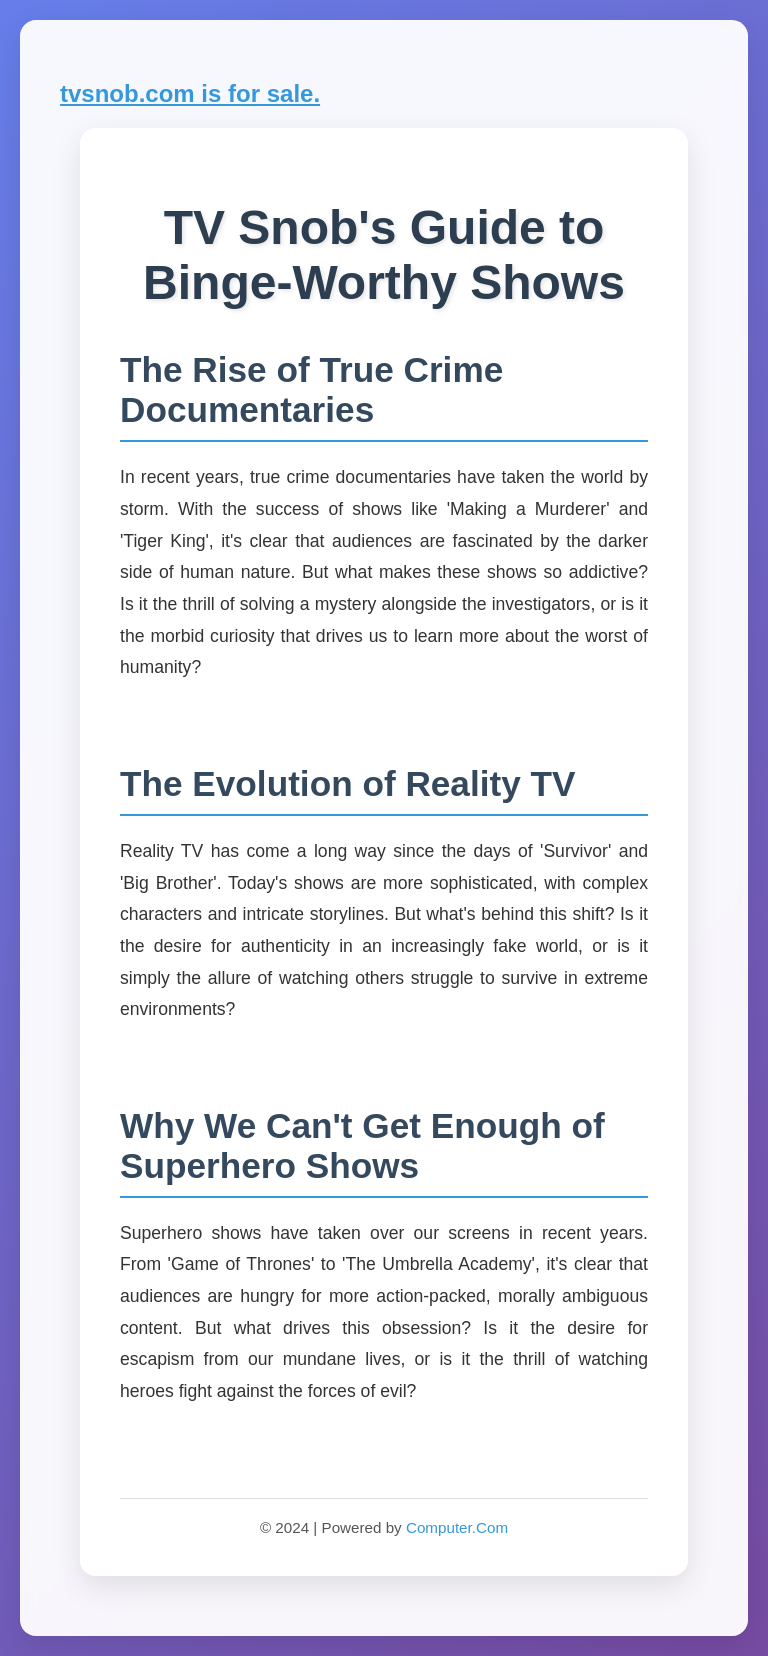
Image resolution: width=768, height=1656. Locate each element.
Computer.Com (457, 1527)
